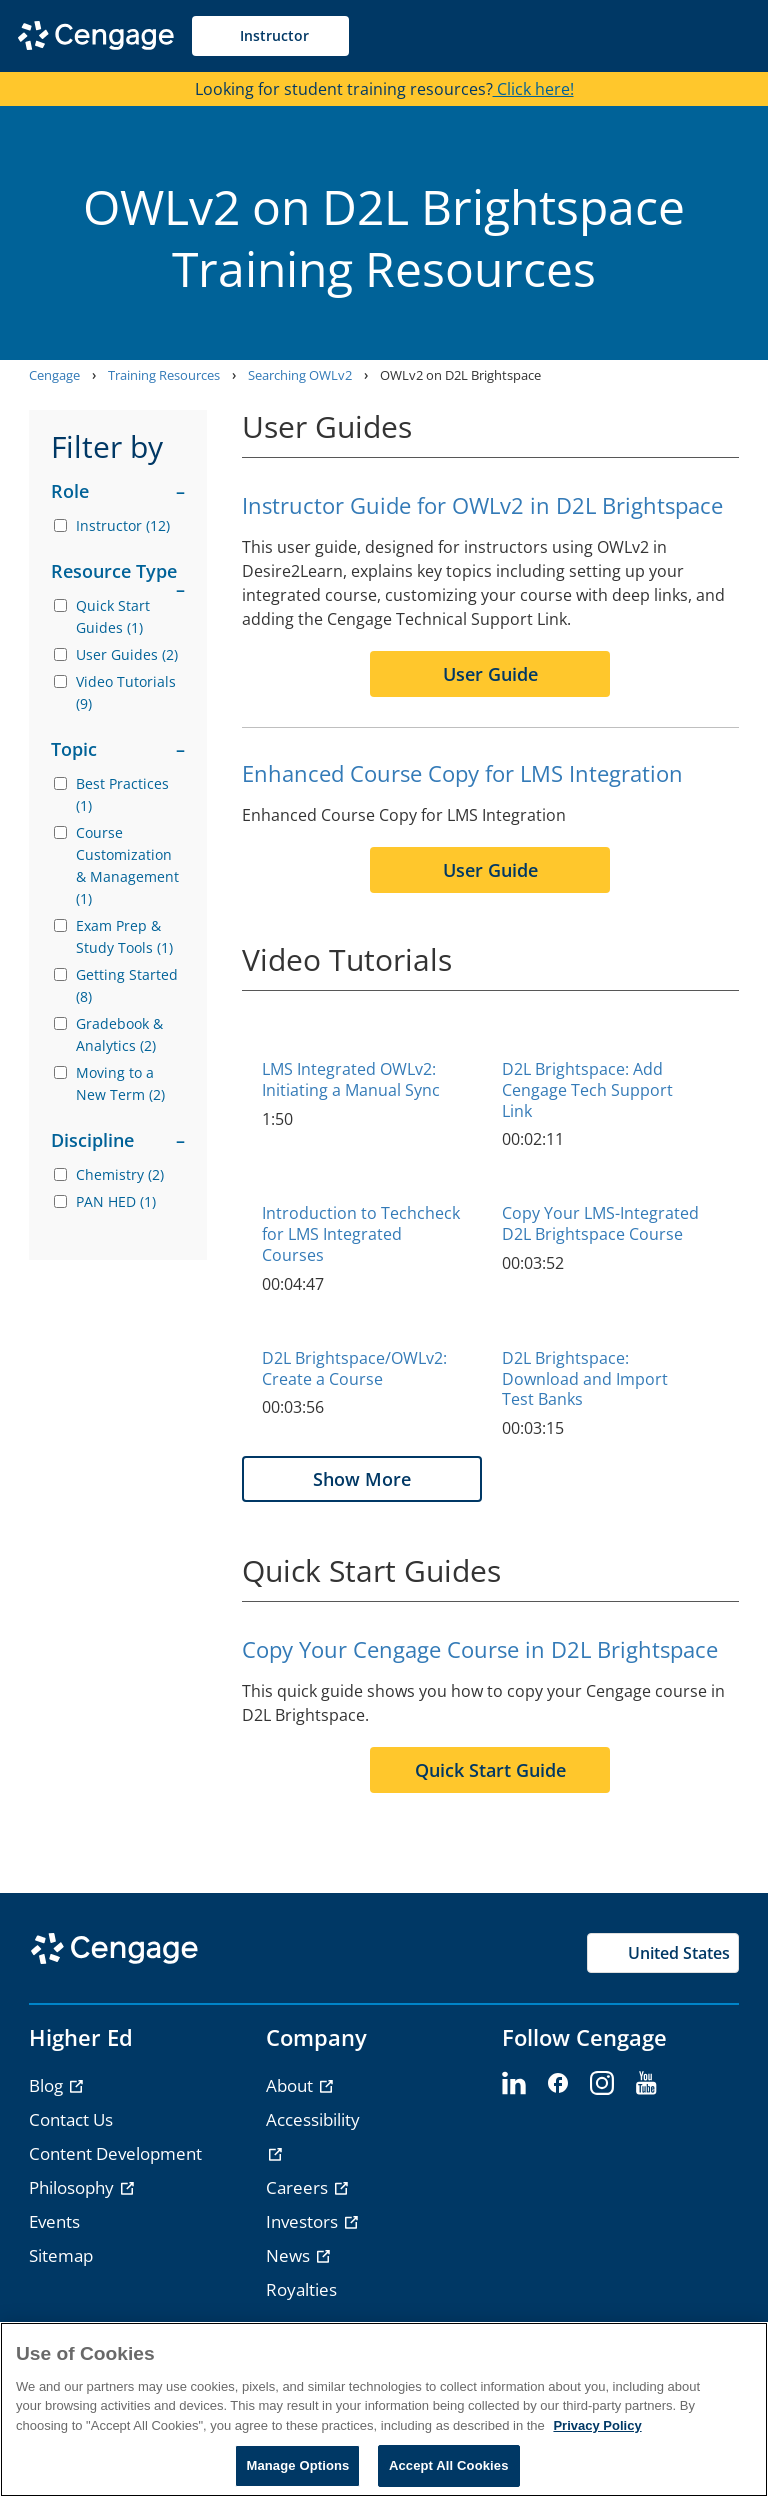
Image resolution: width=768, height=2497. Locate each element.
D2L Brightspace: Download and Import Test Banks (585, 1379)
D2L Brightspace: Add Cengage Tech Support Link (587, 1090)
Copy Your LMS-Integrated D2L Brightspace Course (600, 1223)
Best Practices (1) (122, 794)
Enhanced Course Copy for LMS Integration (462, 773)
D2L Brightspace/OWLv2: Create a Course (354, 1368)
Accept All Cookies (449, 2465)
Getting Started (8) (127, 985)
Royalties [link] (301, 2289)
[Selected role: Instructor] (270, 36)
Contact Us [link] (71, 2119)
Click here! (533, 89)
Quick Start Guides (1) (113, 616)
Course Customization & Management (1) (127, 865)
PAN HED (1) (116, 1201)
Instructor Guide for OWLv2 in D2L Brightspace (482, 505)
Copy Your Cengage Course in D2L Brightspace (480, 1649)
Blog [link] (48, 2085)
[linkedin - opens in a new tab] (514, 2084)
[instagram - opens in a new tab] (602, 2084)
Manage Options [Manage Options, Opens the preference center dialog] (297, 2465)
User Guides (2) (127, 654)
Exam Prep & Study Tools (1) (124, 936)
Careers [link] (299, 2187)
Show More (362, 1479)
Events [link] (54, 2221)
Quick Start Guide (490, 1770)
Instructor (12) (123, 525)
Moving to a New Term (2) (120, 1083)
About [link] (291, 2085)
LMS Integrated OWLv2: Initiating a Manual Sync (351, 1079)
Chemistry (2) (120, 1174)
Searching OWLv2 (300, 375)
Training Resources (164, 375)
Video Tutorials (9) (126, 692)
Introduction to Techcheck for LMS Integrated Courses (361, 1234)
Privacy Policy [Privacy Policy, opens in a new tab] (597, 2425)
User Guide (490, 674)
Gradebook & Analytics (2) (119, 1034)
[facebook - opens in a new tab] (558, 2084)
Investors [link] (304, 2221)
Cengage (54, 375)
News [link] (290, 2255)
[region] (384, 2409)
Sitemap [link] (61, 2255)
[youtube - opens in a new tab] (646, 2084)
